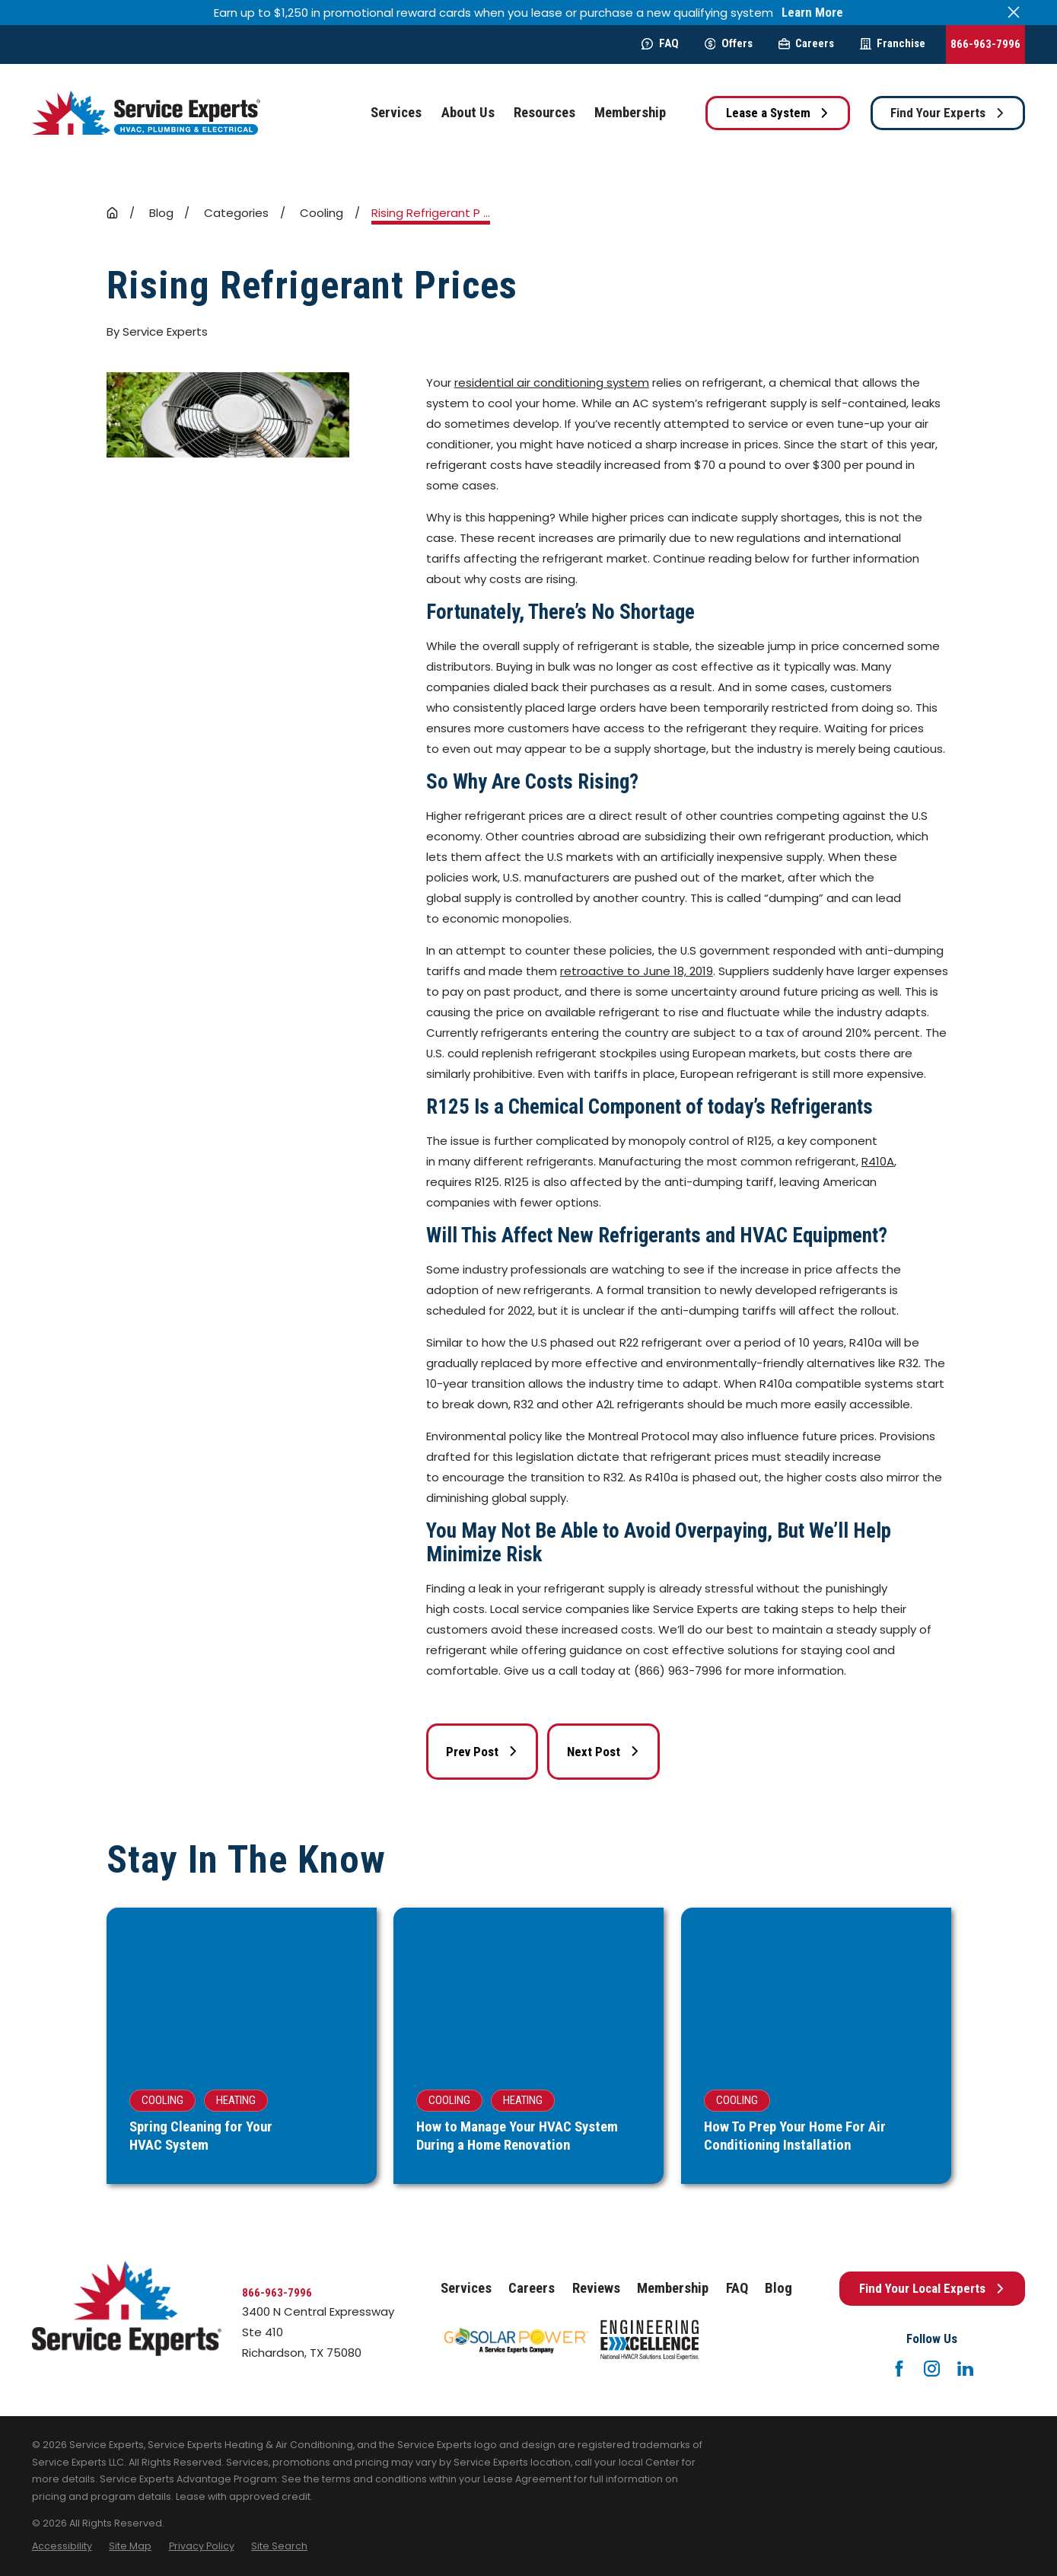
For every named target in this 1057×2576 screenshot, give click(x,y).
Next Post (603, 1751)
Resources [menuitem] (544, 112)
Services (466, 2288)
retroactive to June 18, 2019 (636, 971)
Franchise (892, 43)
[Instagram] (932, 2369)
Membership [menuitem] (630, 112)
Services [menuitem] (396, 112)
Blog (778, 2288)
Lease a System (777, 112)
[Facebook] (899, 2369)
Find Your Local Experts (931, 2288)
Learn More (812, 12)
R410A (877, 1161)
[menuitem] (62, 2546)
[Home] (146, 113)
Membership (672, 2288)
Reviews (596, 2288)
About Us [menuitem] (468, 112)
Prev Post (481, 1751)
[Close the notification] (1014, 12)
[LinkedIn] (965, 2369)
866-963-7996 (985, 44)
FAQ (660, 43)
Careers (806, 43)
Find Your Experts (947, 112)
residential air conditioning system (551, 383)
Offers (729, 43)
